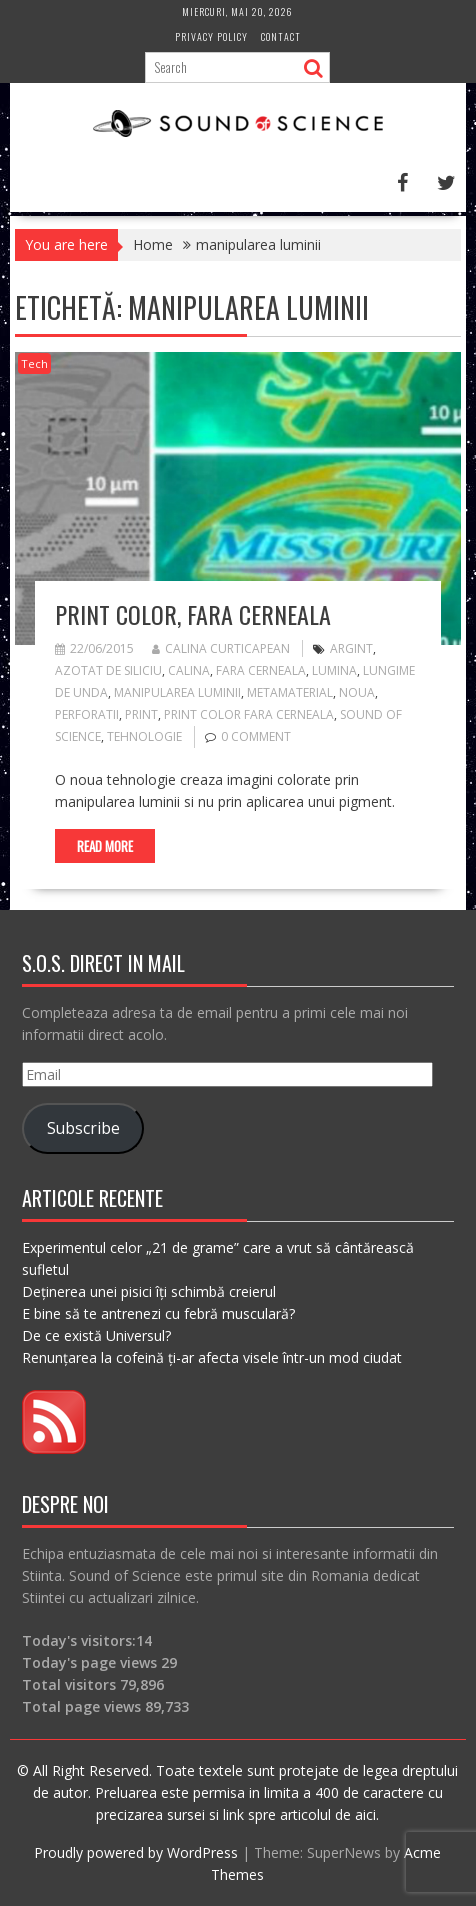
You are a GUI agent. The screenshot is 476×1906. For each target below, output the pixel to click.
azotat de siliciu (108, 670)
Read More (105, 846)
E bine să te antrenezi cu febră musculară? (158, 1313)
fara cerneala (261, 670)
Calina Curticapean (221, 648)
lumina (334, 670)
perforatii (87, 714)
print (141, 714)
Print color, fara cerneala (193, 614)
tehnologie (144, 736)
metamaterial (290, 692)
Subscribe (83, 1128)
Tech (34, 363)
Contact (281, 36)
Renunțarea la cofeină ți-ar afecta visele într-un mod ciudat (212, 1357)
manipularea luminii (177, 692)
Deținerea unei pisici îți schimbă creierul (149, 1291)
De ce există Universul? (96, 1335)
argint (351, 648)
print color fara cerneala (249, 714)
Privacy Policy (211, 36)
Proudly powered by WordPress (136, 1852)
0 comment (256, 736)
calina (189, 670)
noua (357, 692)
